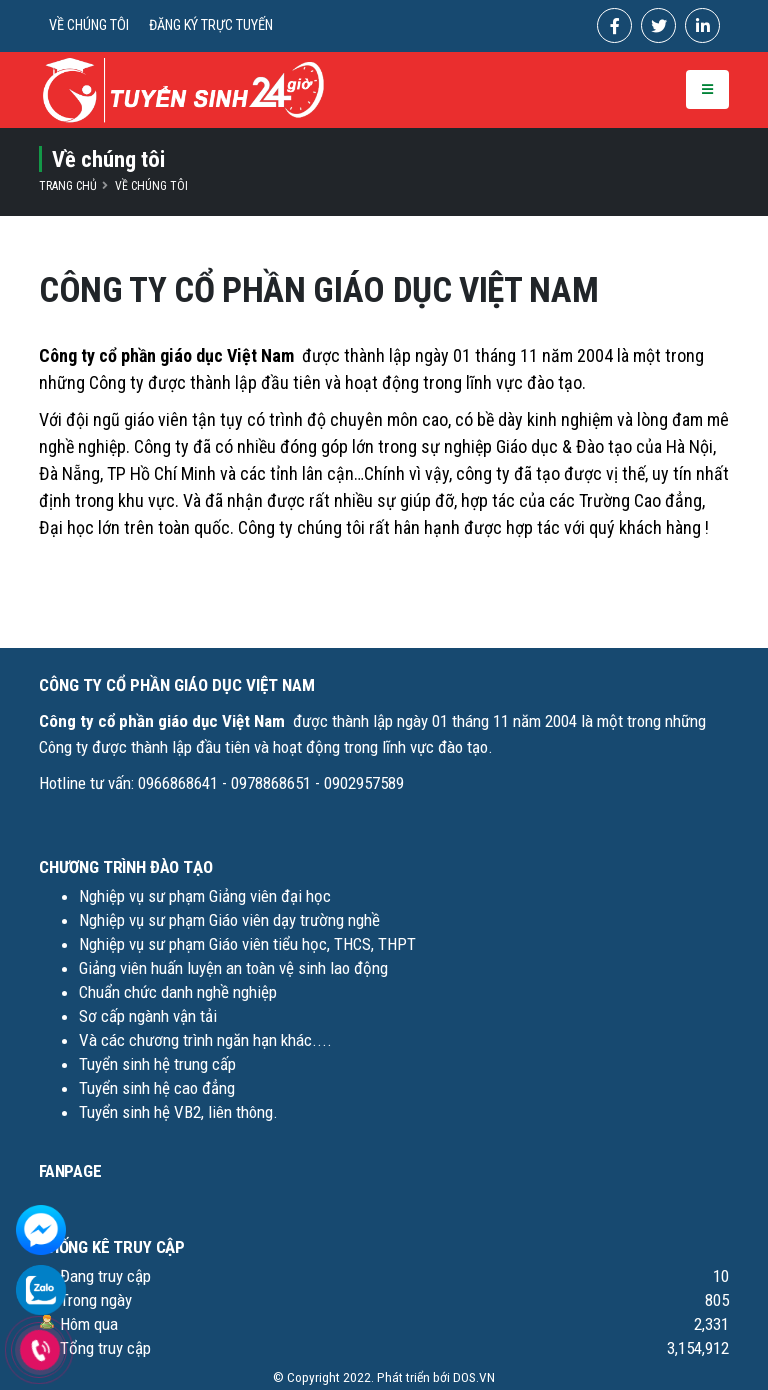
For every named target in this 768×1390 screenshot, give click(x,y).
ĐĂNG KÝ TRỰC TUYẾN (211, 25)
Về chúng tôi (151, 186)
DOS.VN (474, 1377)
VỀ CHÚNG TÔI (89, 25)
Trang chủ (68, 186)
